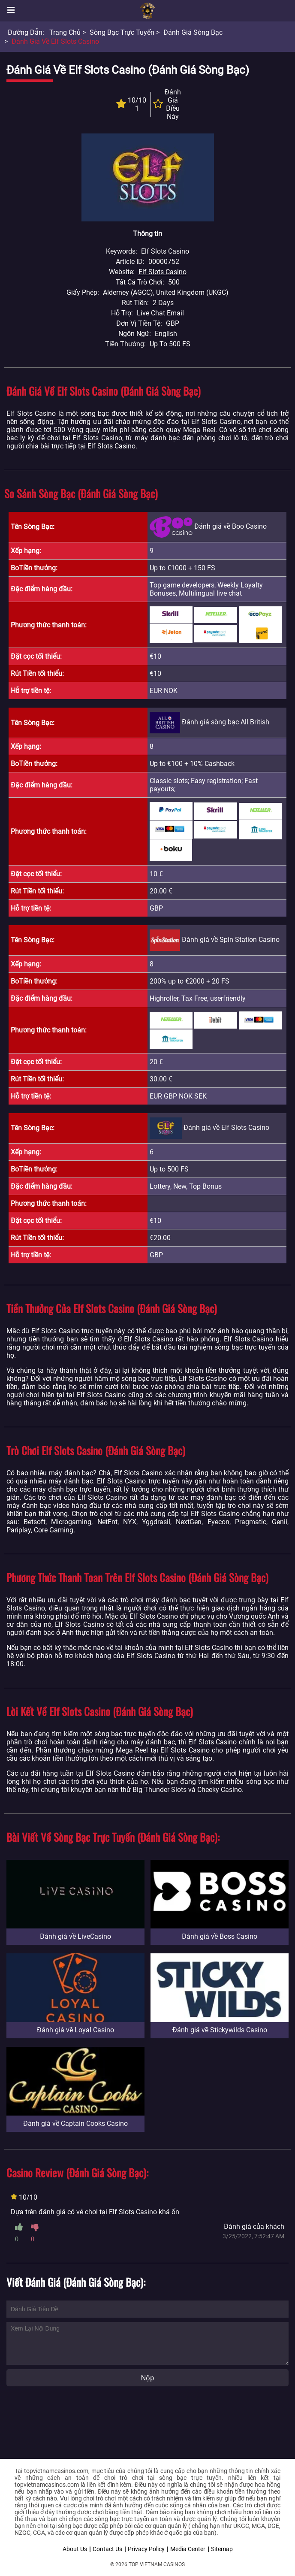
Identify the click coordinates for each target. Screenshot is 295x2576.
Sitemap (222, 2549)
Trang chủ (65, 32)
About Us (75, 2549)
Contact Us (107, 2549)
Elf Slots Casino (162, 272)
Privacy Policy (146, 2549)
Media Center (187, 2549)
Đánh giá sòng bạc (193, 32)
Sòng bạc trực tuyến (122, 32)
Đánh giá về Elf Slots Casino (55, 41)
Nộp (147, 2378)
